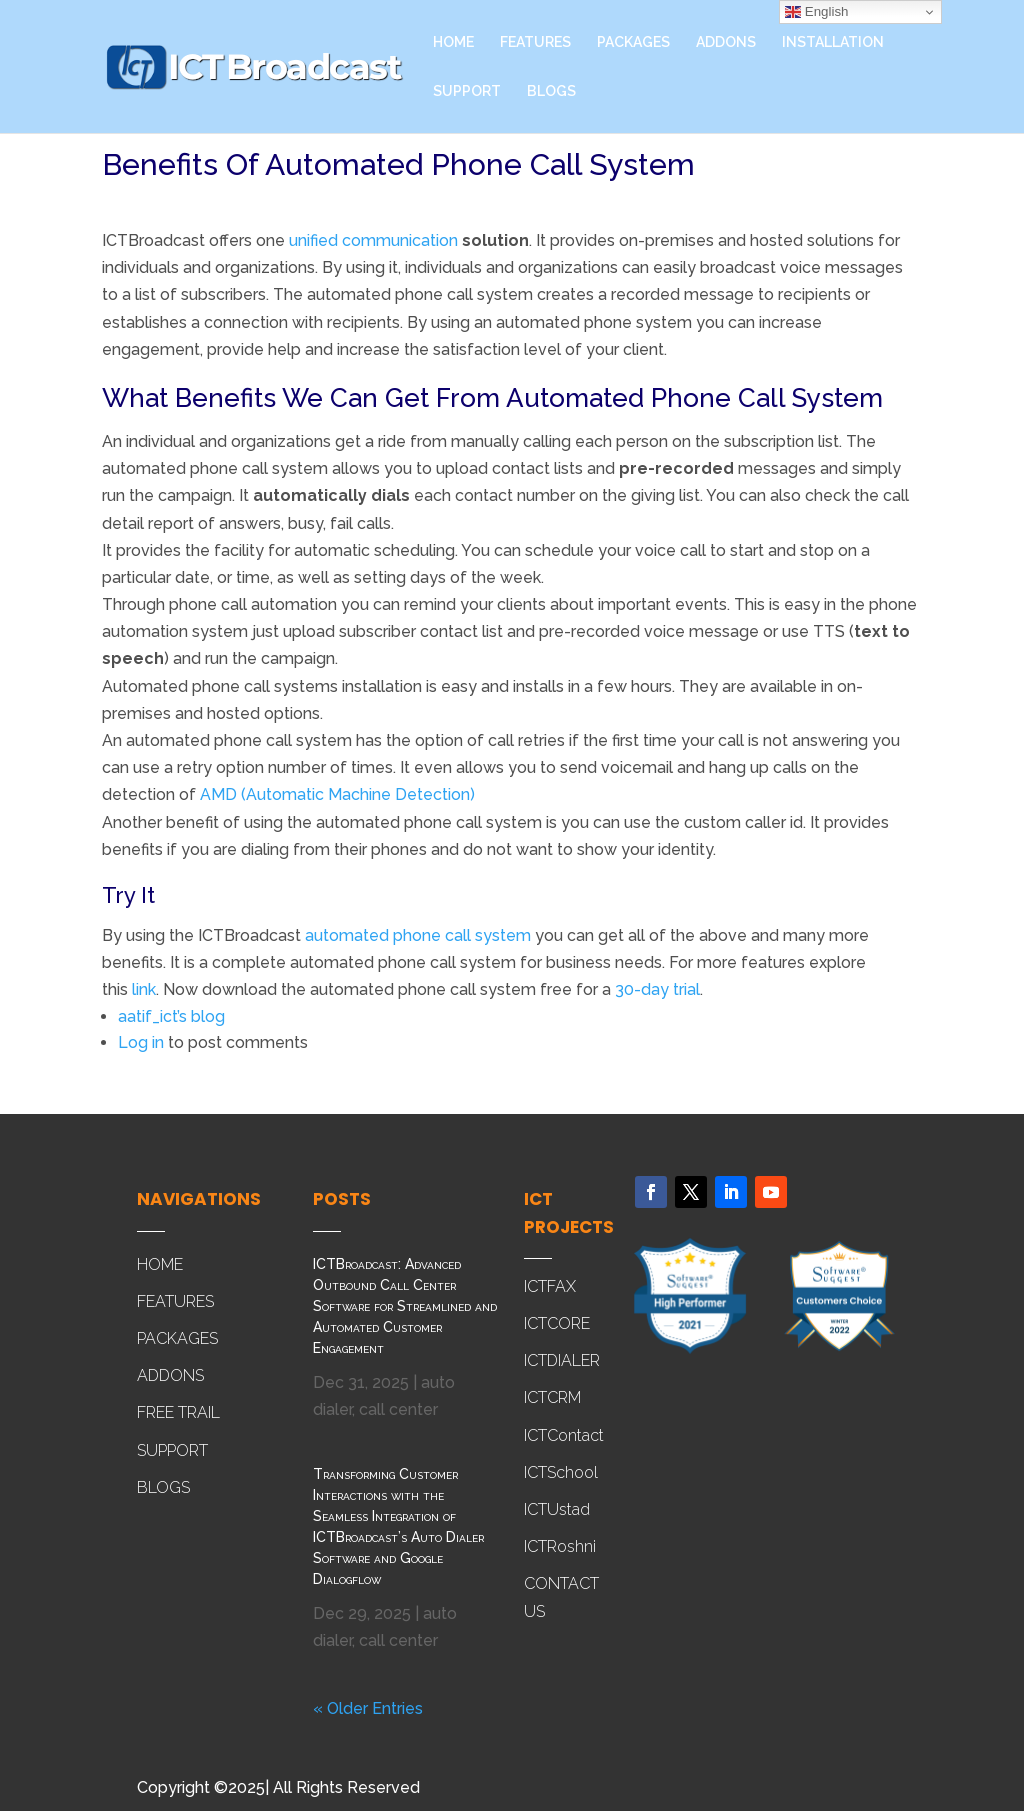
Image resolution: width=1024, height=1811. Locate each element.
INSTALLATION (833, 42)
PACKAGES (633, 42)
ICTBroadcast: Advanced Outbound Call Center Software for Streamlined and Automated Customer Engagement (405, 1306)
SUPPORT (467, 91)
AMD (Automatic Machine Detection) (337, 794)
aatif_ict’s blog (171, 1016)
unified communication (373, 240)
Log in (141, 1042)
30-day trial (657, 989)
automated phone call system (418, 935)
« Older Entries (368, 1708)
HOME (453, 42)
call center (398, 1409)
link (144, 989)
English (816, 12)
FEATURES (535, 42)
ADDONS (726, 42)
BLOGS (551, 91)
